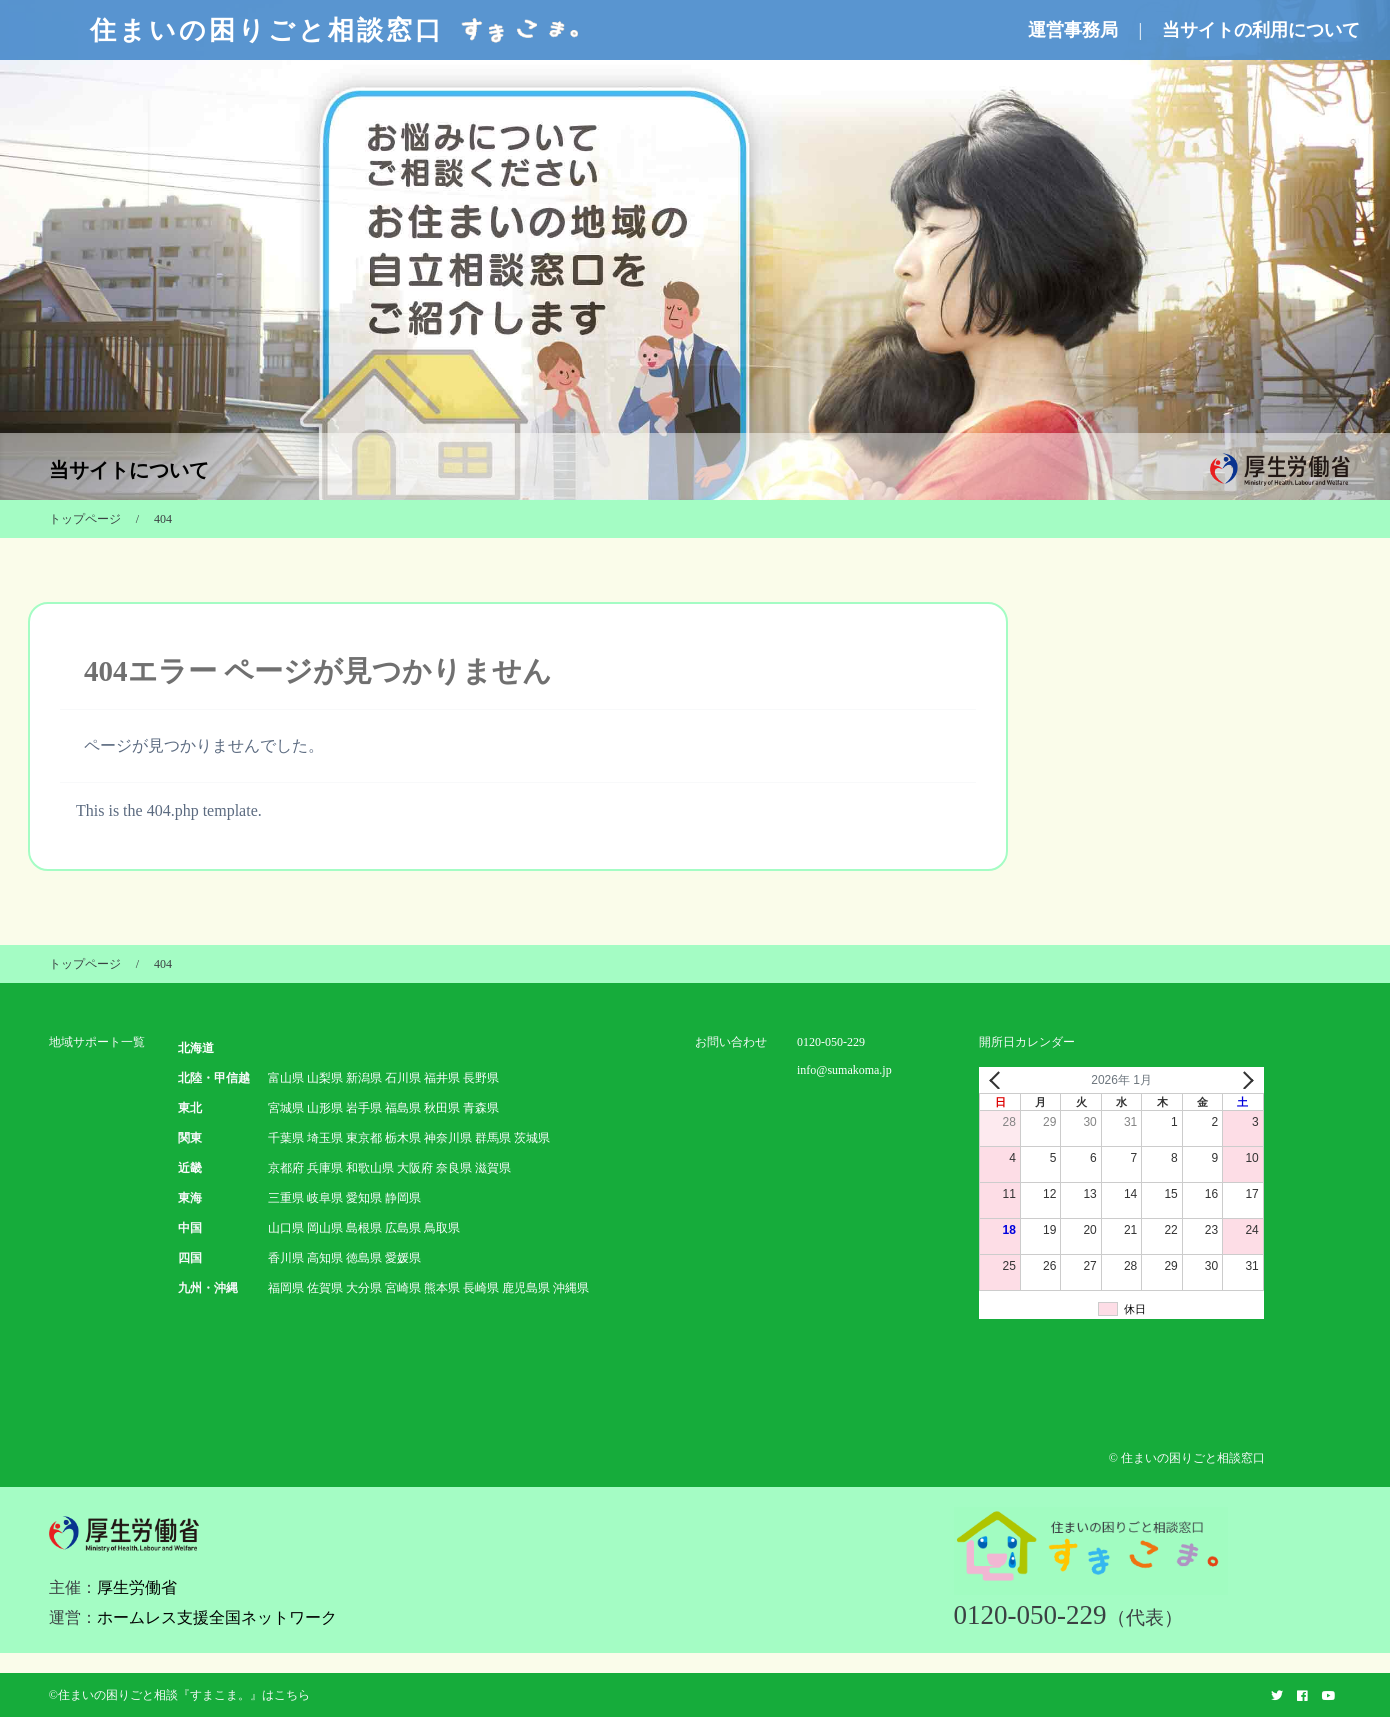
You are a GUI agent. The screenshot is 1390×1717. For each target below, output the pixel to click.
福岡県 (286, 1288)
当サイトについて (129, 470)
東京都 (364, 1138)
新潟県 (364, 1078)
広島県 (403, 1228)
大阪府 (415, 1168)
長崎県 (481, 1288)
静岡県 (403, 1198)
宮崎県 (403, 1288)
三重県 (286, 1198)
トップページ (85, 519)
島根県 (364, 1228)
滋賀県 (493, 1168)
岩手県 (364, 1108)
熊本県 (442, 1288)
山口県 (286, 1228)
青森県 (481, 1108)
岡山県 (325, 1228)
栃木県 (403, 1138)
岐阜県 (325, 1198)
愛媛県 (403, 1258)
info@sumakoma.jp (844, 1070)
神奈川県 (448, 1138)
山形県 (325, 1108)
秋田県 (442, 1108)
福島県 (403, 1108)
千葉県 (286, 1138)
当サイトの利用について (1261, 30)
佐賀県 (325, 1288)
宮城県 (286, 1108)
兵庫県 (325, 1168)
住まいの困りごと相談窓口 (337, 30)
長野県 (481, 1078)
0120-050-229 (831, 1042)
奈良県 (454, 1168)
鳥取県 (442, 1228)
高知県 (325, 1258)
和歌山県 (370, 1168)
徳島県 (364, 1258)
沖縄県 (571, 1288)
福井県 (442, 1078)
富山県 (286, 1078)
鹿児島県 (526, 1288)
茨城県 (532, 1138)
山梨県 (325, 1078)
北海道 (196, 1048)
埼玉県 (325, 1138)
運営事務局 (1073, 30)
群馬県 (493, 1138)
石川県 (403, 1078)
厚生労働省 (137, 1587)
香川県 (286, 1258)
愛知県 (364, 1198)
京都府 (286, 1168)
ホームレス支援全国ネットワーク (217, 1617)
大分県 (364, 1288)
